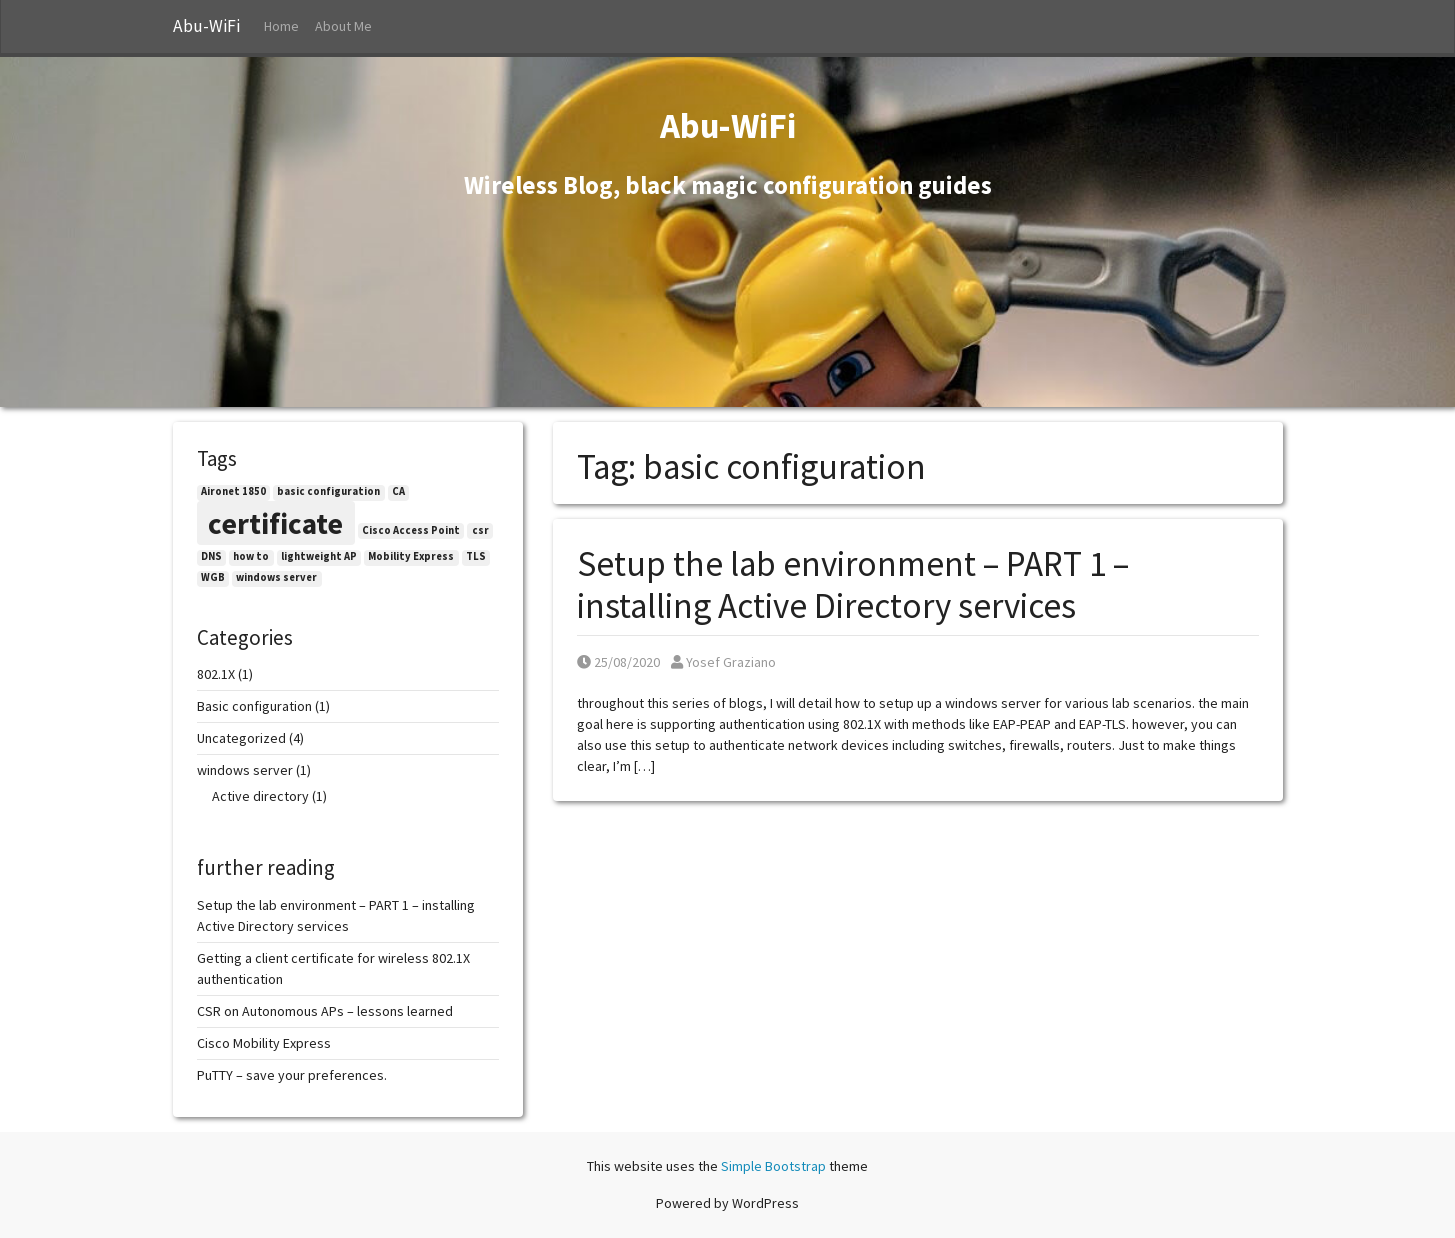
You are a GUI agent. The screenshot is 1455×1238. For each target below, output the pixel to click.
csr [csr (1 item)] (480, 530)
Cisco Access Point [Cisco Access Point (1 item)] (411, 530)
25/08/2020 (618, 662)
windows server (245, 770)
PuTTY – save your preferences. (292, 1075)
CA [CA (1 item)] (398, 491)
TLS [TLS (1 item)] (476, 556)
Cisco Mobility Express (264, 1043)
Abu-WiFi (206, 26)
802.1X (216, 674)
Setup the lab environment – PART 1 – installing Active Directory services (853, 585)
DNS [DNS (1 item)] (211, 556)
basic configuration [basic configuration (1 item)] (328, 491)
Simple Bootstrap (773, 1166)
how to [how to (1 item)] (251, 556)
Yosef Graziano (723, 662)
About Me (343, 26)
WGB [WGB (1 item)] (213, 577)
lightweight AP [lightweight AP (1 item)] (319, 556)
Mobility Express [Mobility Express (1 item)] (411, 556)
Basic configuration (254, 706)
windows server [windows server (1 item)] (276, 577)
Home (281, 26)
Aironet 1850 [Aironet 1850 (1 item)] (233, 491)
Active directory (260, 796)
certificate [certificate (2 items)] (275, 523)
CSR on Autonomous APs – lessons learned (325, 1011)
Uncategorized (241, 738)
